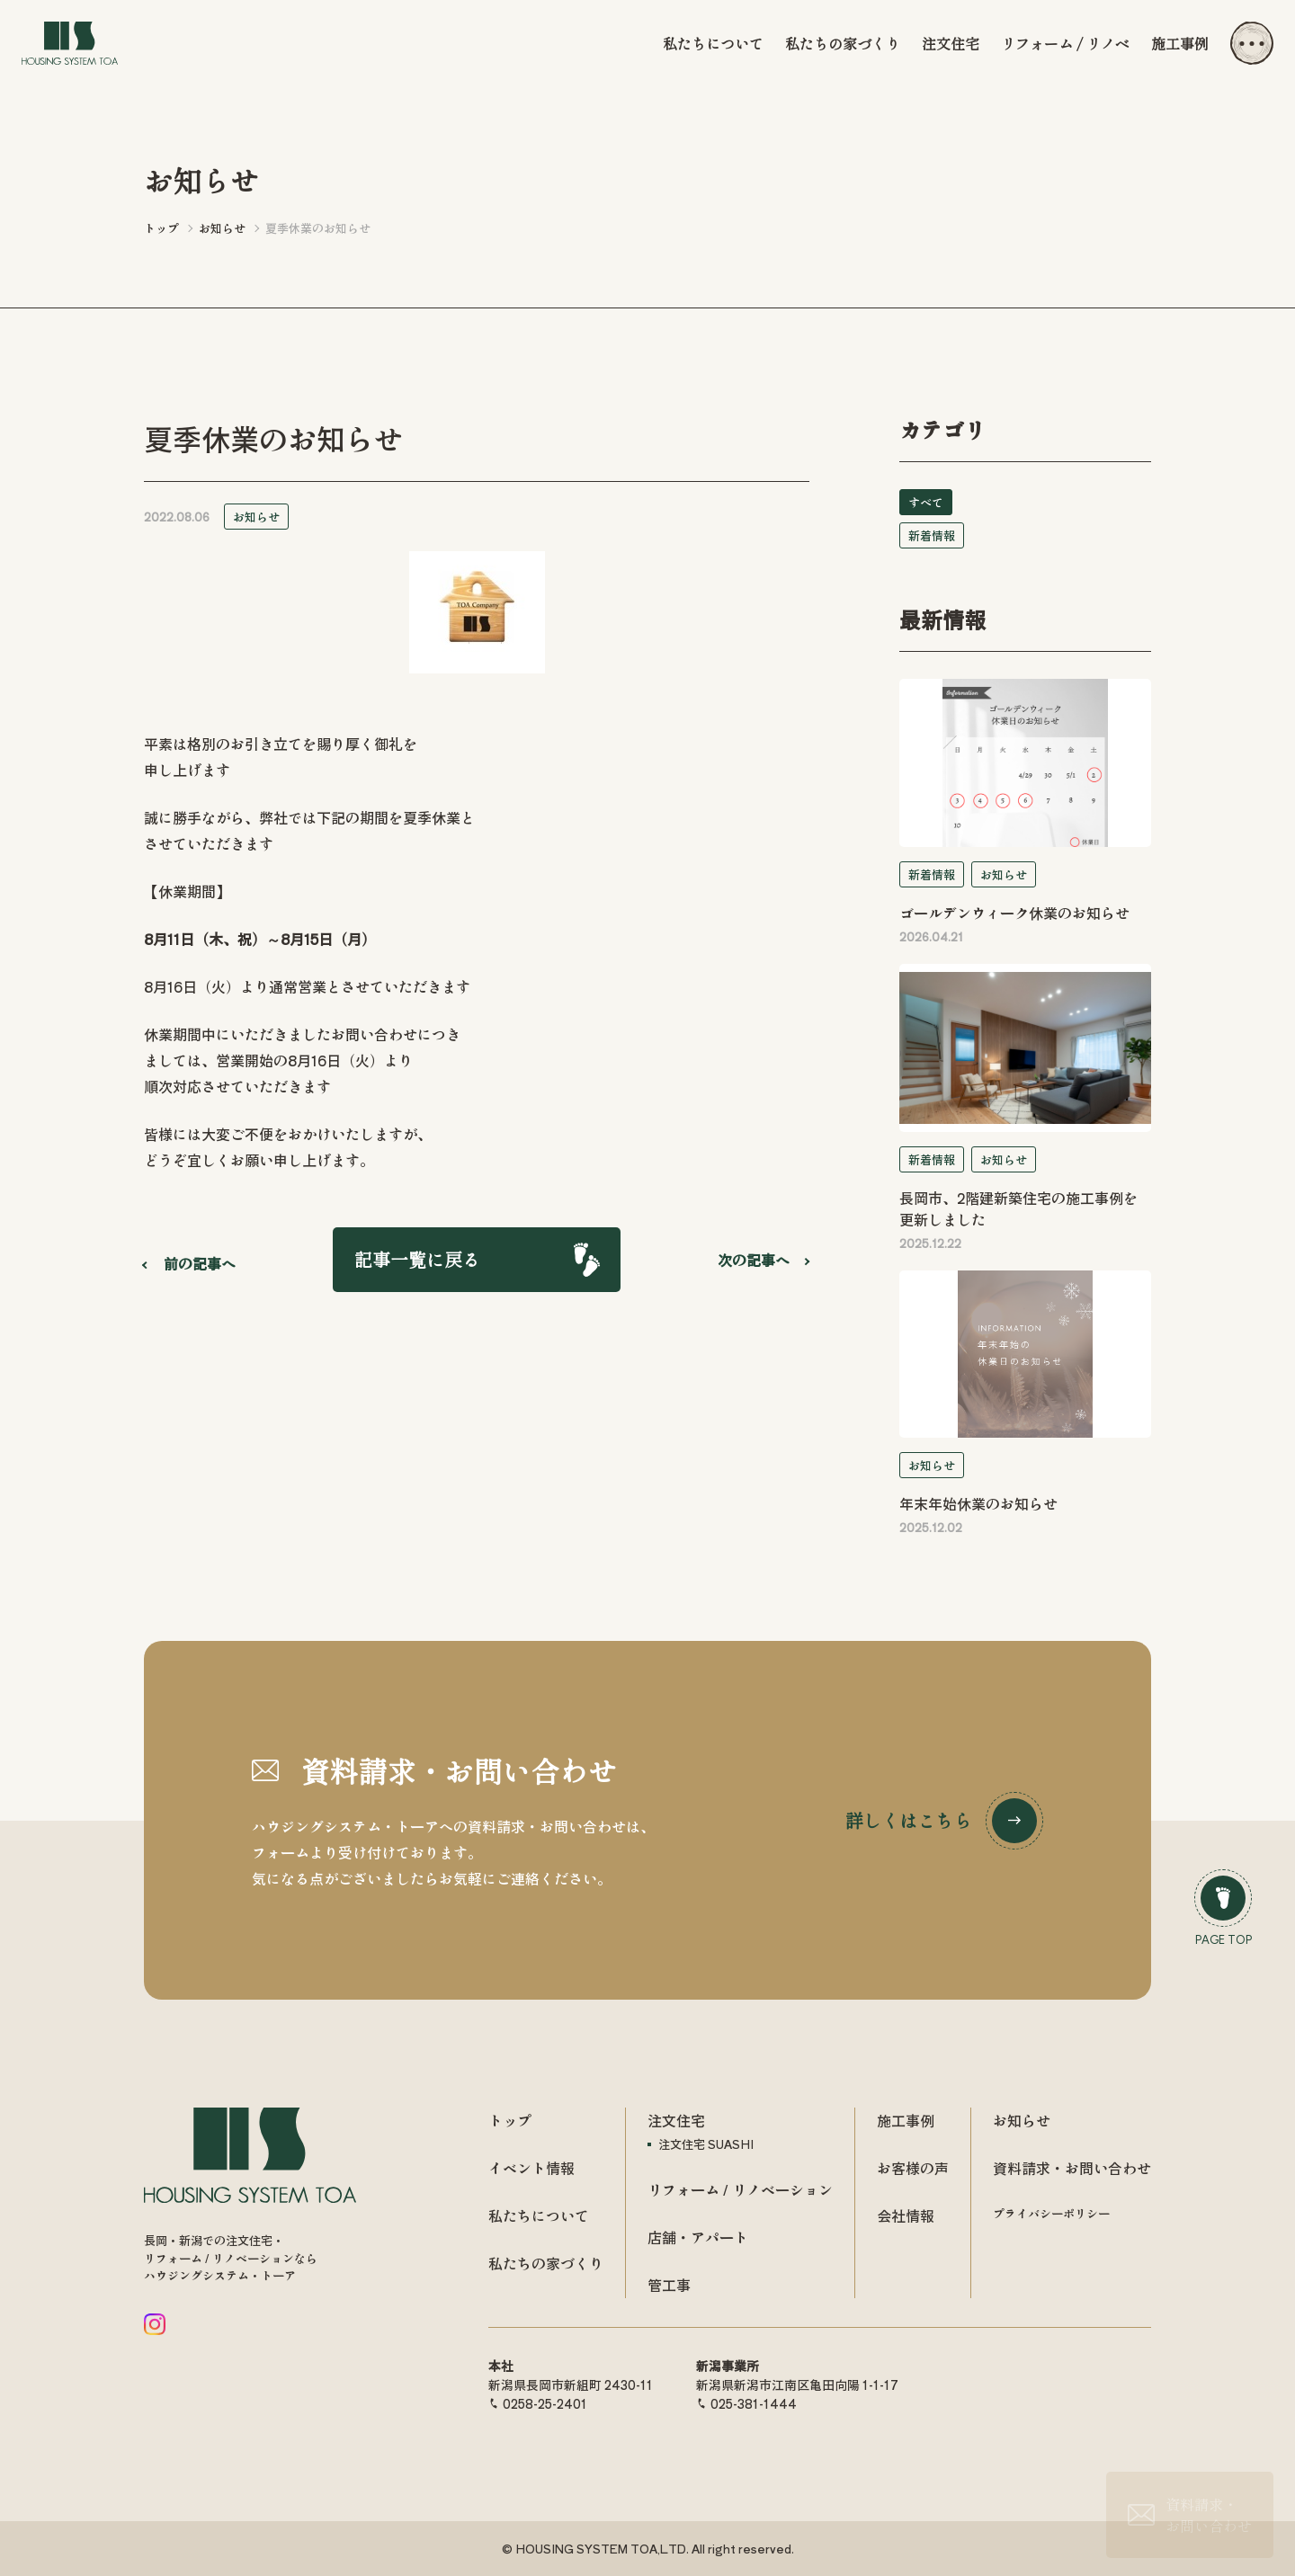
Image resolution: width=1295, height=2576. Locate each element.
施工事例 (1180, 43)
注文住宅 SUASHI (706, 2144)
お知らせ (256, 516)
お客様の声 (913, 2168)
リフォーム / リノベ (1065, 43)
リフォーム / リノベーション (740, 2189)
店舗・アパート (698, 2237)
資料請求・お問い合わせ (1072, 2168)
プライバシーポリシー (1051, 2213)
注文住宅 (950, 43)
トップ (509, 2120)
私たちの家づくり (842, 43)
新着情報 (931, 535)
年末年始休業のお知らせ (978, 1503)
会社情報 (905, 2215)
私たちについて (713, 43)
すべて (925, 502)
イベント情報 (531, 2168)
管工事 (669, 2284)
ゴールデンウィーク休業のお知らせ (1014, 912)
